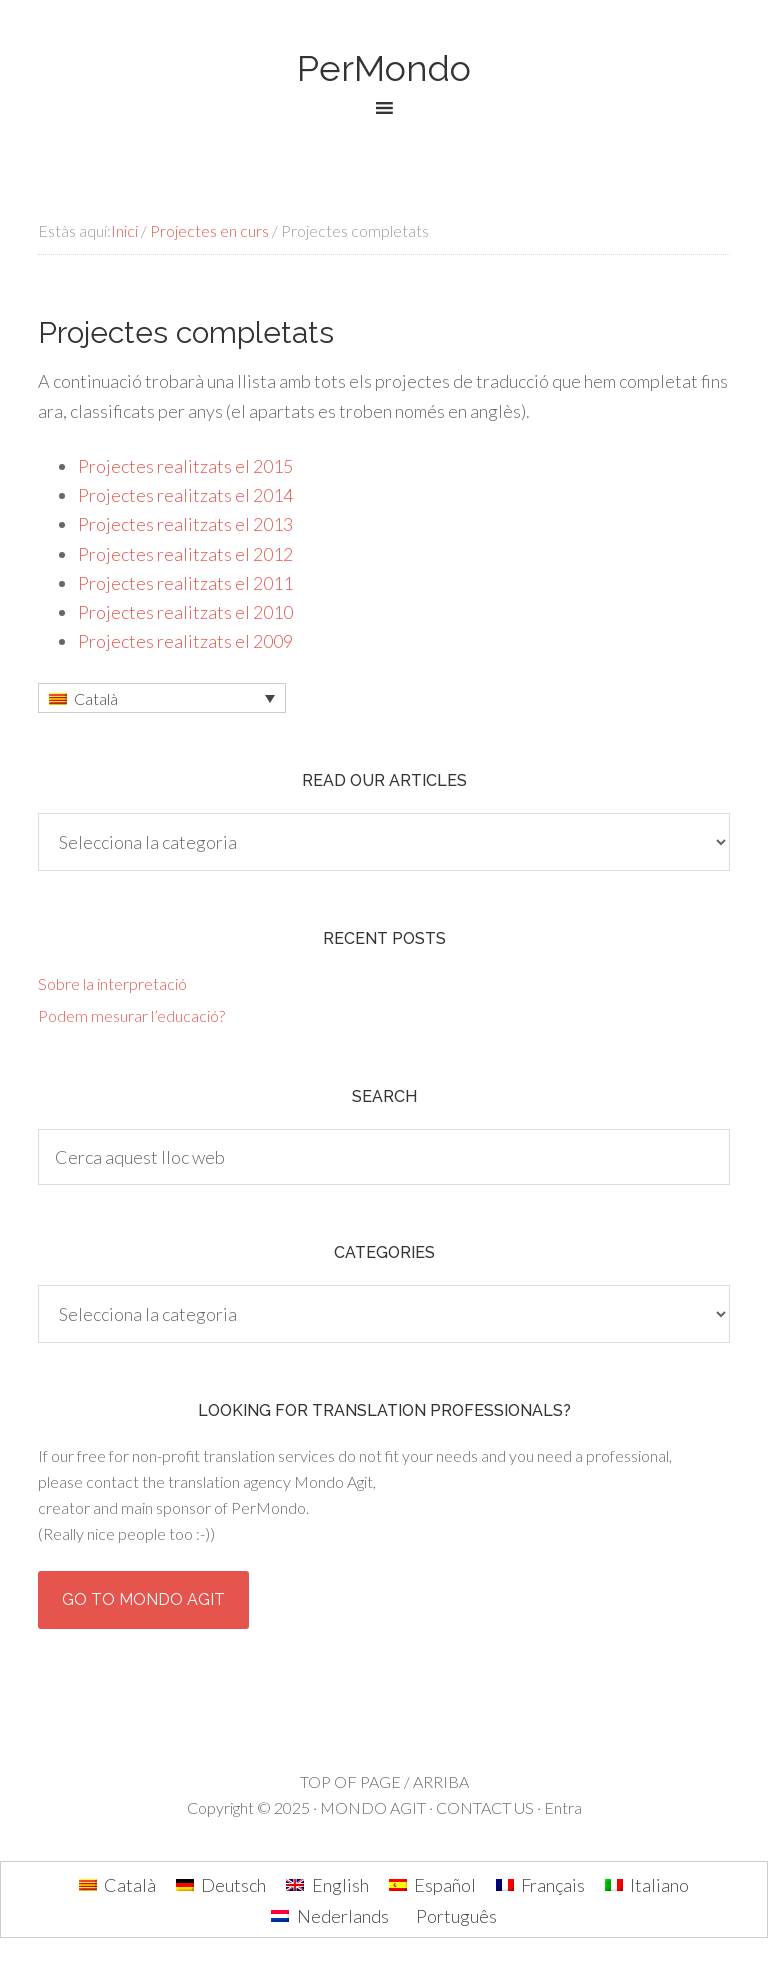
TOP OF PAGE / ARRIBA (384, 1781)
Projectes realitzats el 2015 (185, 466)
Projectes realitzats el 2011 (185, 583)
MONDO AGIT (373, 1807)
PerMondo (384, 68)
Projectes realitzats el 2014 (185, 495)
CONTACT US (485, 1807)
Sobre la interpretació (112, 983)
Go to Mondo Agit (143, 1599)
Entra (563, 1807)
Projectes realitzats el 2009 (185, 641)
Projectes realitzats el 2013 (185, 524)
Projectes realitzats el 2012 (185, 554)
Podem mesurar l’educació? (131, 1015)
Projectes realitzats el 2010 (185, 612)
